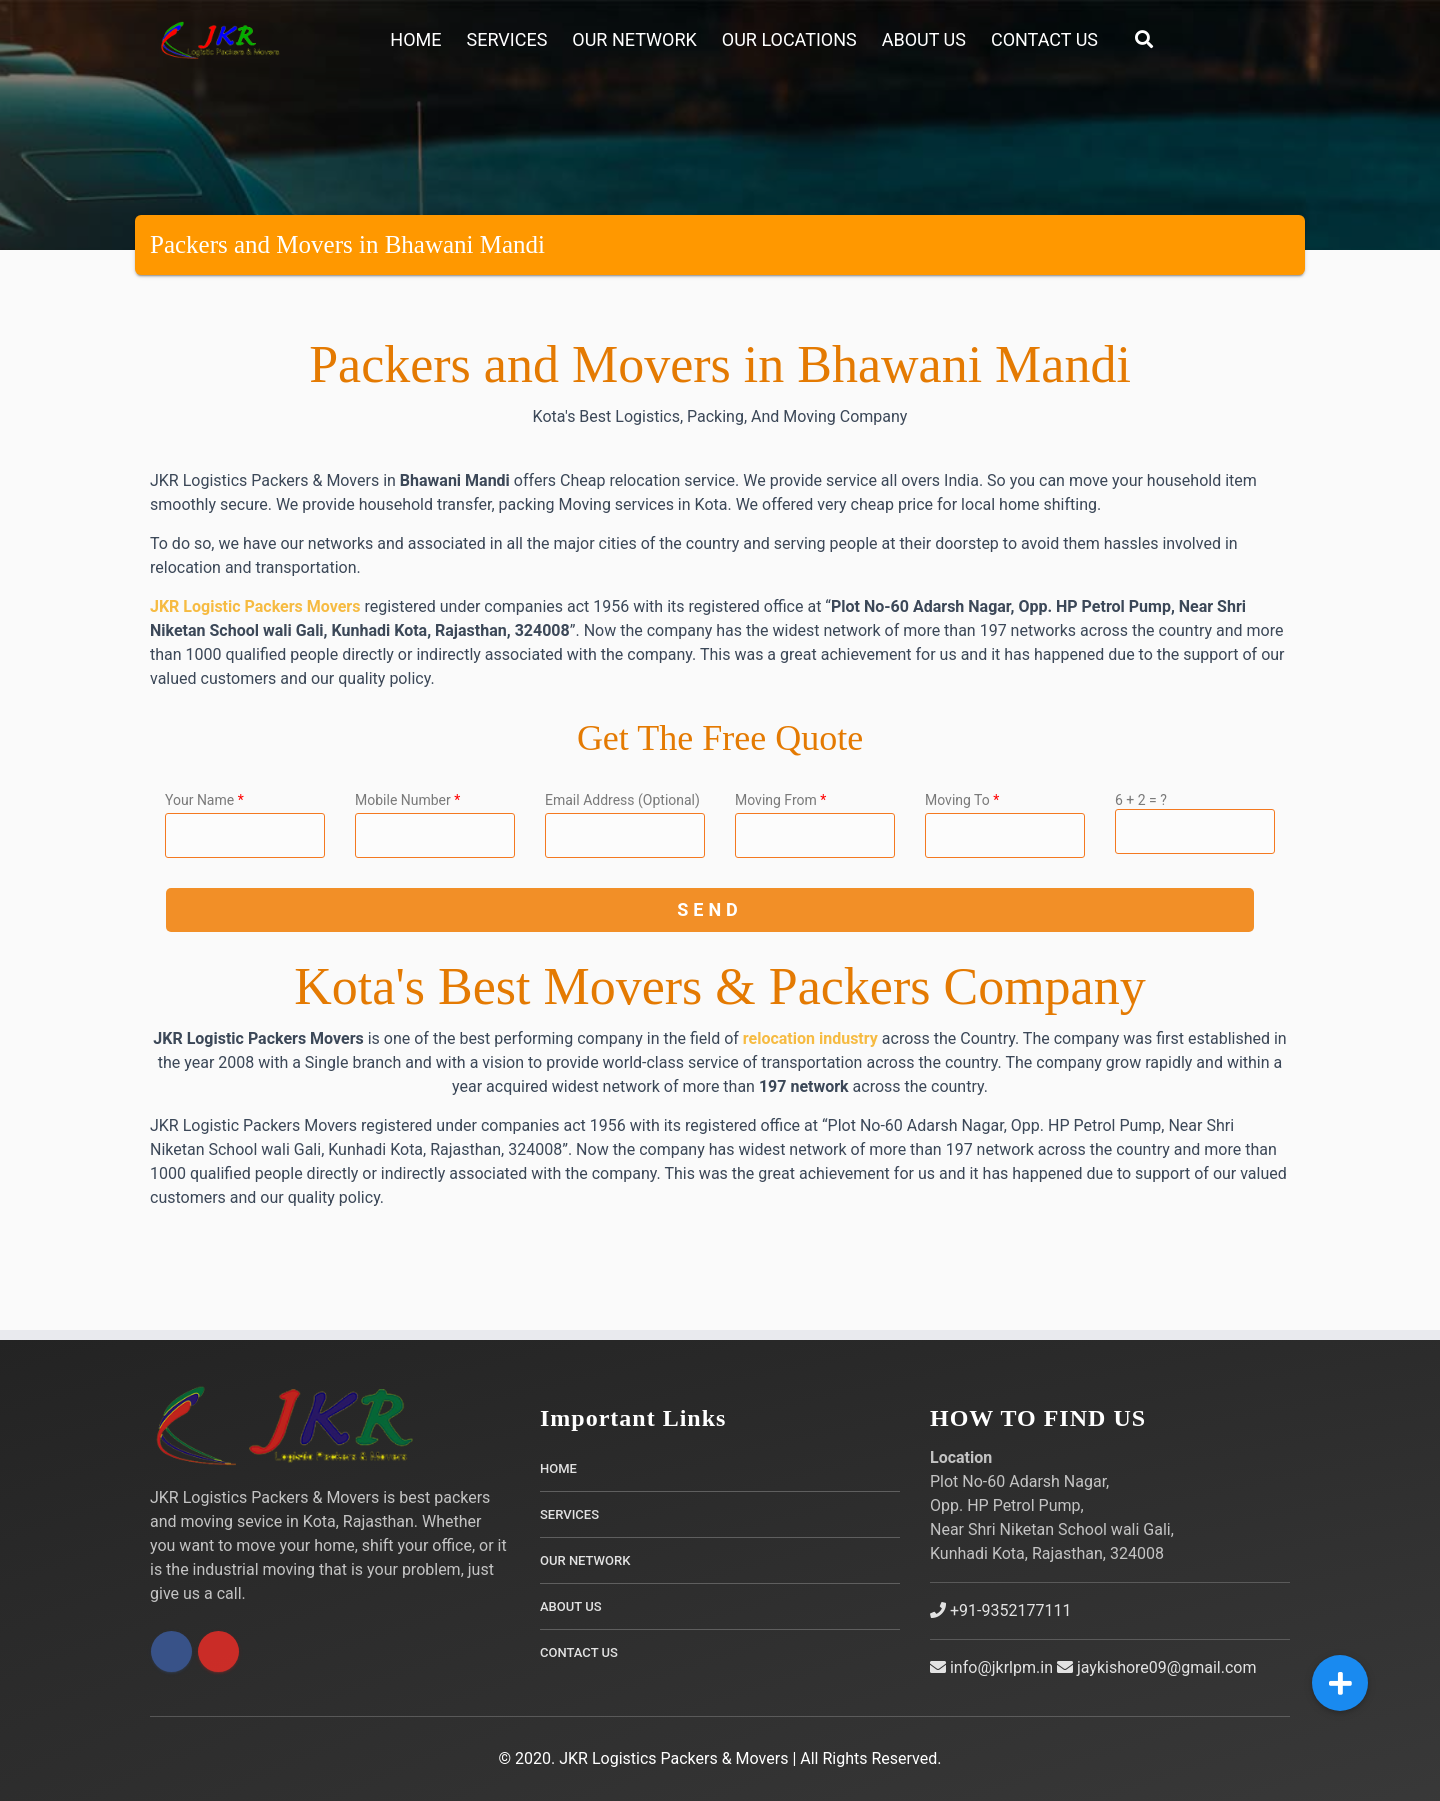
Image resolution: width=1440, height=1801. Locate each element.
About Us (924, 39)
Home (415, 39)
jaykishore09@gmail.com (1157, 1667)
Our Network (634, 39)
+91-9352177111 (1000, 1610)
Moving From (780, 800)
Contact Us (1044, 39)
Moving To (962, 800)
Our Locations (789, 39)
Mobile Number (407, 800)
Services (507, 39)
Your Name (204, 800)
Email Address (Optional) (622, 800)
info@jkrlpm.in (991, 1667)
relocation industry (810, 1038)
